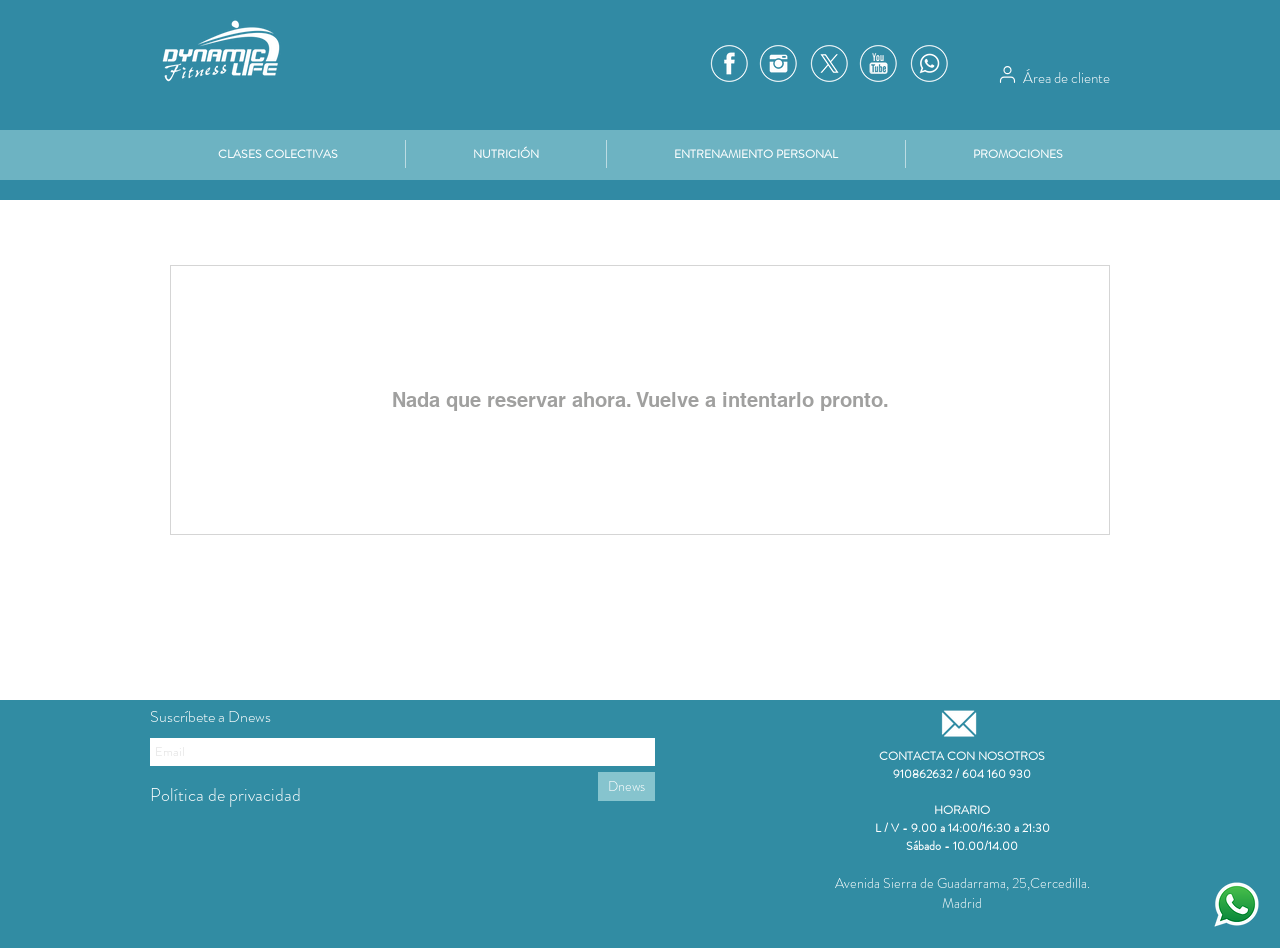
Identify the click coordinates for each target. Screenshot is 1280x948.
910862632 (922, 774)
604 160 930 (996, 774)
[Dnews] (626, 786)
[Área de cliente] (1007, 74)
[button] (1018, 154)
